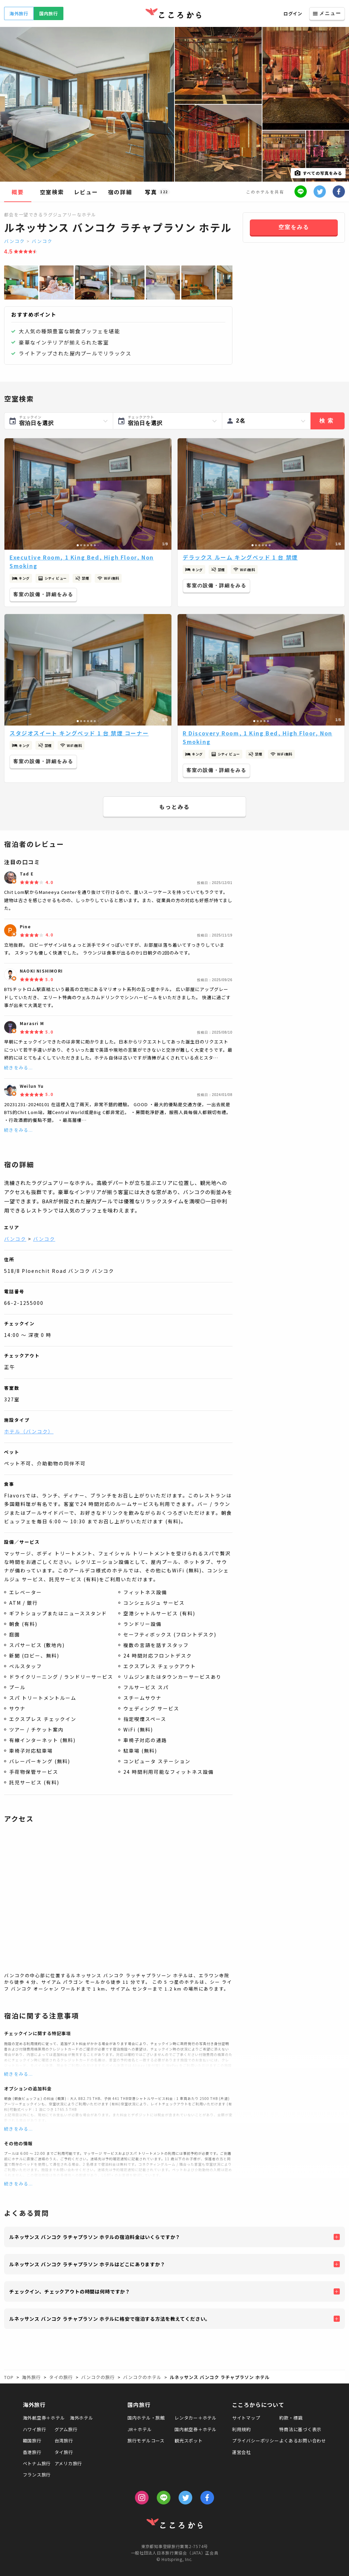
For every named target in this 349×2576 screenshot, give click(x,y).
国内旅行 (48, 13)
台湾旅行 (64, 2440)
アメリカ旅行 (68, 2463)
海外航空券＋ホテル (44, 2417)
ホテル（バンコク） (29, 1431)
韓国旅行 (32, 2440)
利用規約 (241, 2429)
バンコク (14, 241)
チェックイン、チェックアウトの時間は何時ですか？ (69, 2291)
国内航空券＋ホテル (195, 2429)
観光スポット (188, 2440)
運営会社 (241, 2452)
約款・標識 (291, 2417)
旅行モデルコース (146, 2440)
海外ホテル (81, 2417)
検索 (327, 421)
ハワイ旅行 (34, 2429)
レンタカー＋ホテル (195, 2417)
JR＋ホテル (139, 2429)
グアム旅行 (66, 2429)
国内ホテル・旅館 (146, 2417)
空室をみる (293, 227)
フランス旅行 (37, 2474)
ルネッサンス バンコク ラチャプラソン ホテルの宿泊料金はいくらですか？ (94, 2237)
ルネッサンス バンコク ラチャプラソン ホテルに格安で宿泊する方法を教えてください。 (109, 2318)
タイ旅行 (64, 2452)
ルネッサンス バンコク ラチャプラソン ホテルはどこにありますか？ (87, 2264)
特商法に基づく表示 (300, 2429)
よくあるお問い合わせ (302, 2440)
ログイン (293, 13)
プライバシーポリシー (255, 2440)
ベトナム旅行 (37, 2463)
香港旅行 (32, 2452)
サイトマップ (246, 2417)
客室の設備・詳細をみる (43, 594)
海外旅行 (19, 13)
